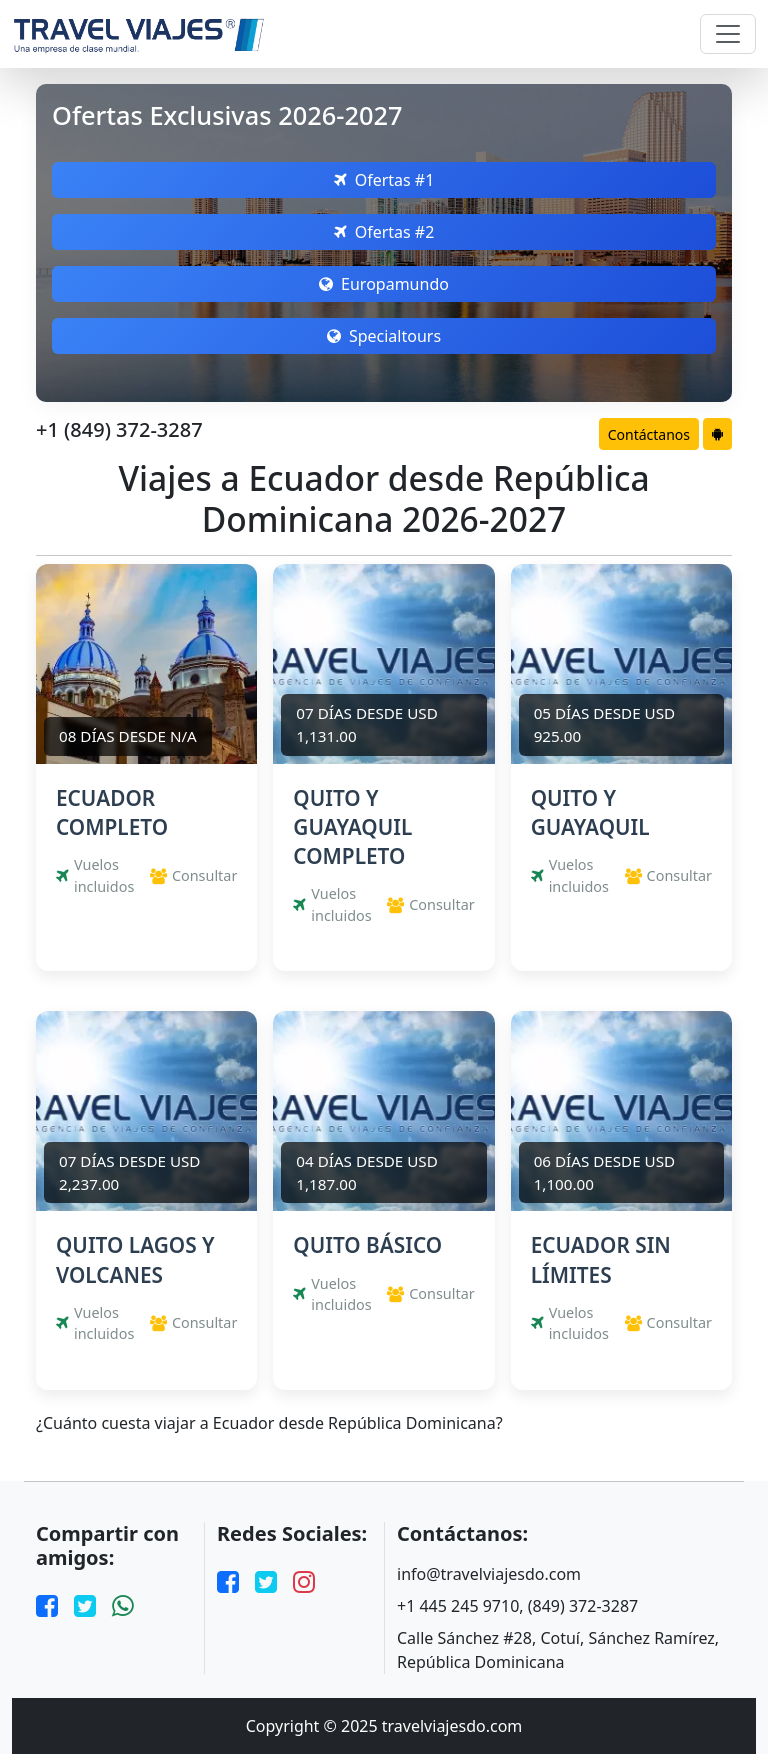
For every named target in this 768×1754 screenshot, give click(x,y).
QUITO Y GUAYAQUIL (590, 812)
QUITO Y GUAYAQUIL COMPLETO (352, 827)
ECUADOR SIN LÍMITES (601, 1259)
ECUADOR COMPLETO (112, 812)
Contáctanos (649, 434)
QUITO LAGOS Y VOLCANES (135, 1259)
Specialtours (384, 336)
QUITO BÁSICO (367, 1245)
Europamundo (384, 284)
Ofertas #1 (384, 180)
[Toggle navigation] (728, 34)
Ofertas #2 (384, 232)
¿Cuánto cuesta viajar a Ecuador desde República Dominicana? (269, 1423)
